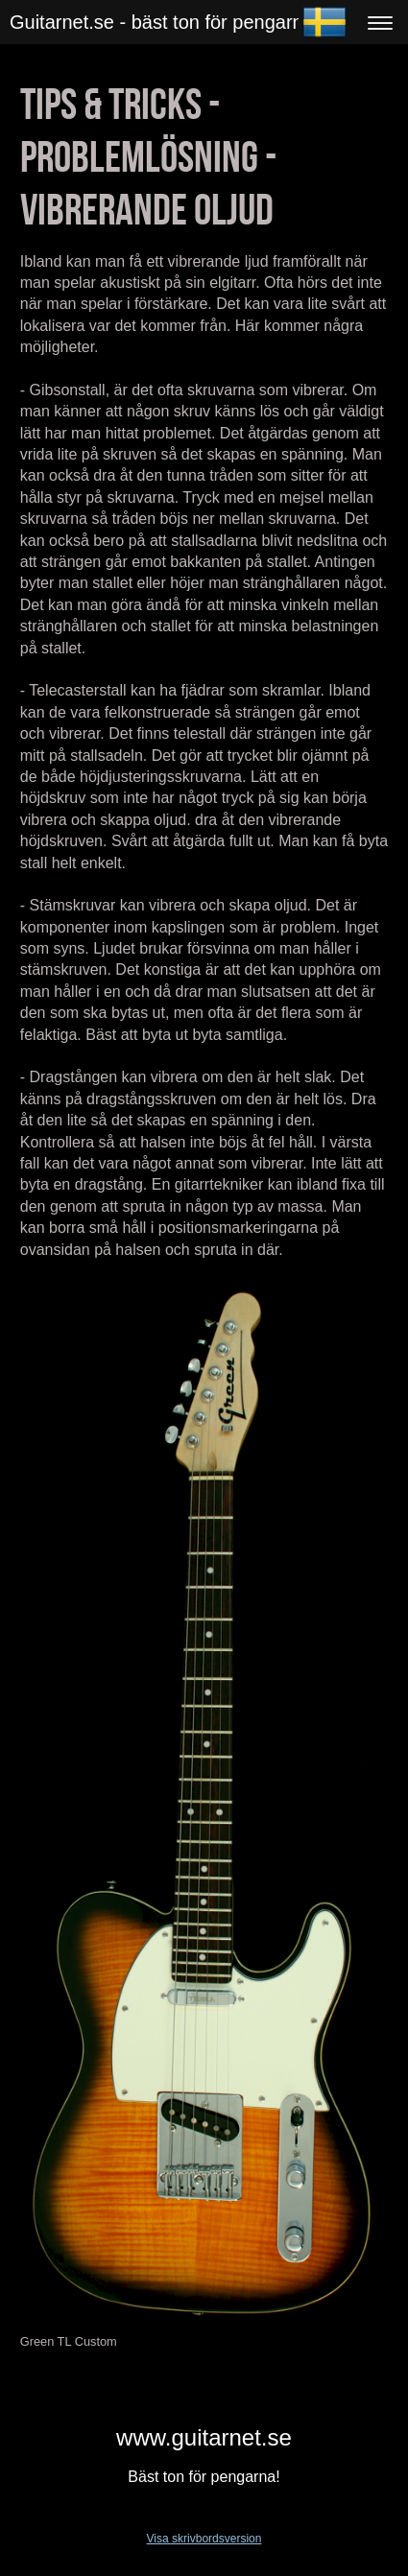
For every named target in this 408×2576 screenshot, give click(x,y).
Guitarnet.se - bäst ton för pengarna (162, 22)
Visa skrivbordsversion (204, 2538)
